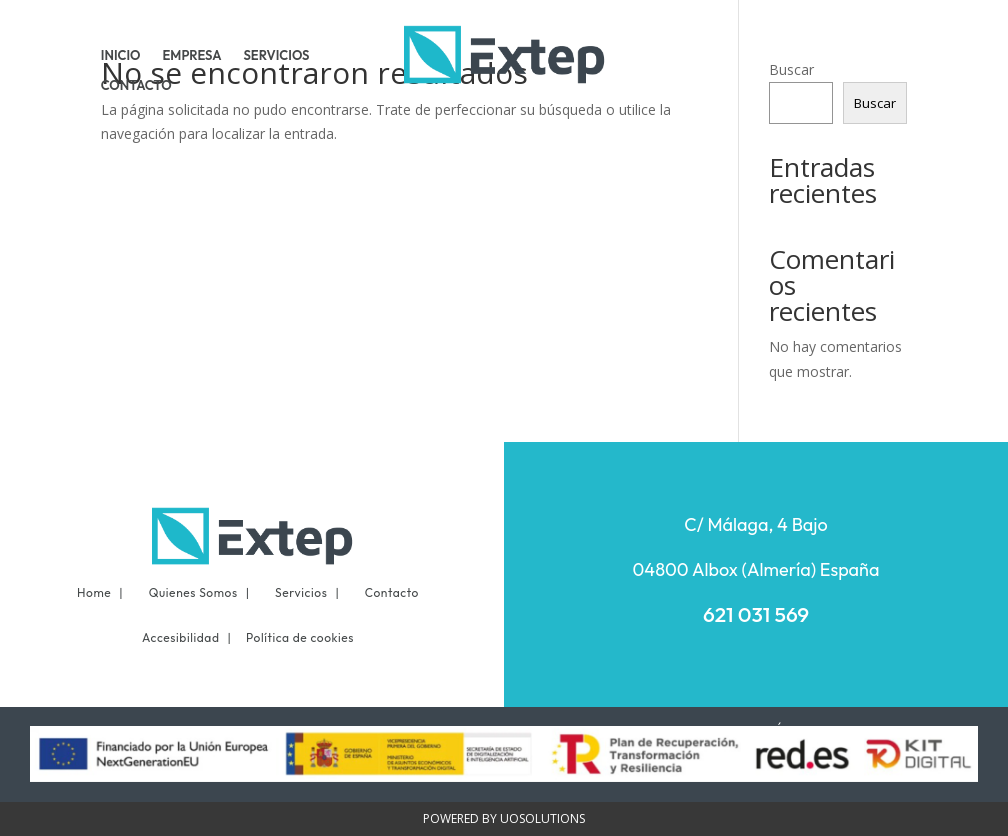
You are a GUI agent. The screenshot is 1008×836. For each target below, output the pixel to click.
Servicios (301, 592)
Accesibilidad (181, 637)
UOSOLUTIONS (542, 818)
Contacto (392, 592)
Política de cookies (300, 637)
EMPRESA (192, 55)
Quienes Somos (193, 592)
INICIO (121, 55)
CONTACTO (136, 85)
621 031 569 (756, 614)
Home (94, 592)
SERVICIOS (276, 55)
